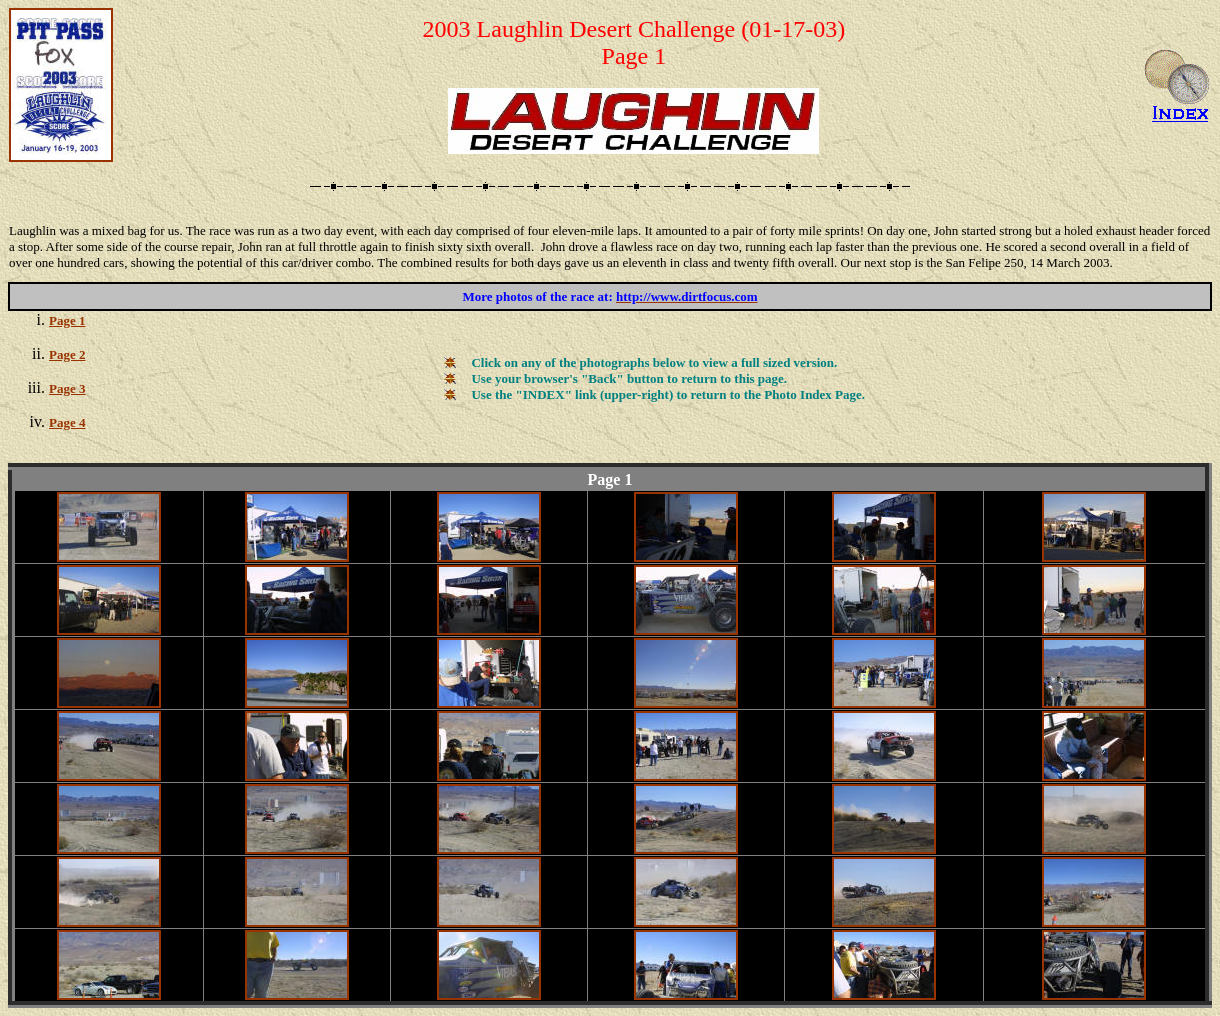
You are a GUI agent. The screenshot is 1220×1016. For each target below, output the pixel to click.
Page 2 (67, 354)
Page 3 (67, 388)
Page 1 (67, 320)
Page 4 (67, 422)
